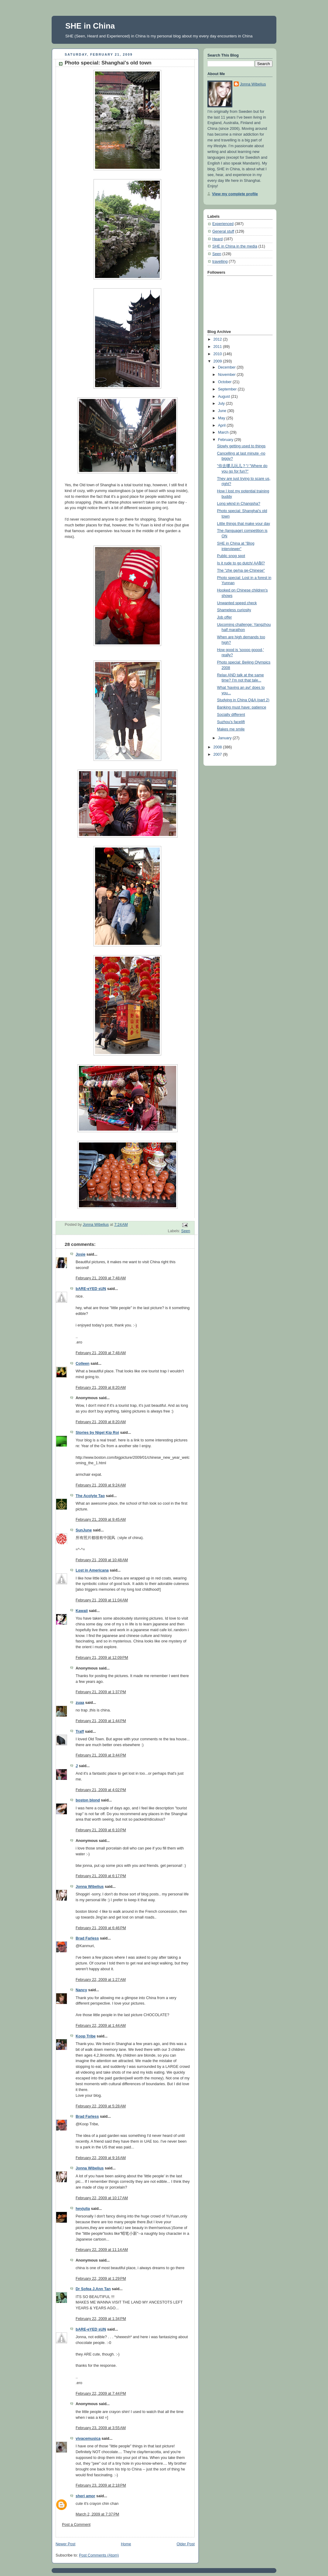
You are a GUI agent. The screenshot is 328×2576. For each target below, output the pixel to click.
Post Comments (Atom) (99, 2555)
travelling (219, 261)
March (224, 432)
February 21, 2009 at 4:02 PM (101, 1790)
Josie (80, 1254)
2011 (218, 347)
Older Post (185, 2544)
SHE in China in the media (234, 246)
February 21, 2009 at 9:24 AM (101, 1485)
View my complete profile (235, 194)
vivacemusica (88, 2438)
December (227, 367)
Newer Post (65, 2544)
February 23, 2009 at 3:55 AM (101, 2428)
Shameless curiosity (234, 610)
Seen (185, 1231)
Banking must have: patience (241, 707)
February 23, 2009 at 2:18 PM (101, 2485)
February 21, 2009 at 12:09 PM (102, 1658)
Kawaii (82, 1611)
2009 (218, 361)
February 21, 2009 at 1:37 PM (101, 1692)
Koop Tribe (86, 2036)
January (225, 738)
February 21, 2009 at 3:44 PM (101, 1755)
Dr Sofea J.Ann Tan (93, 2289)
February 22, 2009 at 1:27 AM (101, 1980)
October (225, 382)
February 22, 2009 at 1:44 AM (101, 2025)
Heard (217, 239)
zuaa (80, 1703)
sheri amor (85, 2496)
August (224, 396)
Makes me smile (231, 729)
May (222, 418)
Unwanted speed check (237, 603)
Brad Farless (87, 1938)
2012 (218, 339)
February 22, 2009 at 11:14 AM (102, 2250)
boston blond (88, 1800)
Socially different (231, 714)
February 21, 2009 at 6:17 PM (101, 1876)
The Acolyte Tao (90, 1496)
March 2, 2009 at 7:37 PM (97, 2514)
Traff (80, 1731)
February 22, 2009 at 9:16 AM (101, 2158)
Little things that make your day (243, 524)
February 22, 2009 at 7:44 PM (101, 2393)
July (222, 403)
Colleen (83, 1363)
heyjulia (83, 2209)
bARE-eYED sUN (91, 1289)
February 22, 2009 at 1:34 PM (101, 2319)
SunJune (84, 1530)
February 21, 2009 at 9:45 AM (101, 1519)
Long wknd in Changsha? (238, 503)
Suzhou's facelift (231, 722)
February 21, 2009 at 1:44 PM (101, 1721)
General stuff (223, 231)
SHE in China (90, 25)
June (222, 411)
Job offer (224, 617)
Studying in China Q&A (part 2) (243, 700)
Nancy (81, 1990)
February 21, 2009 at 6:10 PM (101, 1830)
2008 (218, 747)
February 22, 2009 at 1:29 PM (101, 2278)
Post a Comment (76, 2524)
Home (126, 2544)
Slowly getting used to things (241, 446)
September (228, 389)
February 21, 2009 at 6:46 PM (101, 1928)
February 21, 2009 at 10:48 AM (102, 1560)
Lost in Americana (92, 1570)
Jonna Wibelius (90, 1886)
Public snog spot (231, 556)
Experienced (223, 224)
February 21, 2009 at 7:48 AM (101, 1278)
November (227, 375)
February (226, 440)
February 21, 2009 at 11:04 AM (102, 1600)
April (222, 425)
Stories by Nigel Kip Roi (97, 1432)
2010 (218, 354)
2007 (218, 754)
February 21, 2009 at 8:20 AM (101, 1387)
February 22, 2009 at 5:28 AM (101, 2106)
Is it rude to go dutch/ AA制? (241, 563)
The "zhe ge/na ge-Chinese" (241, 570)
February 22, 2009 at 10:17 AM (102, 2198)
